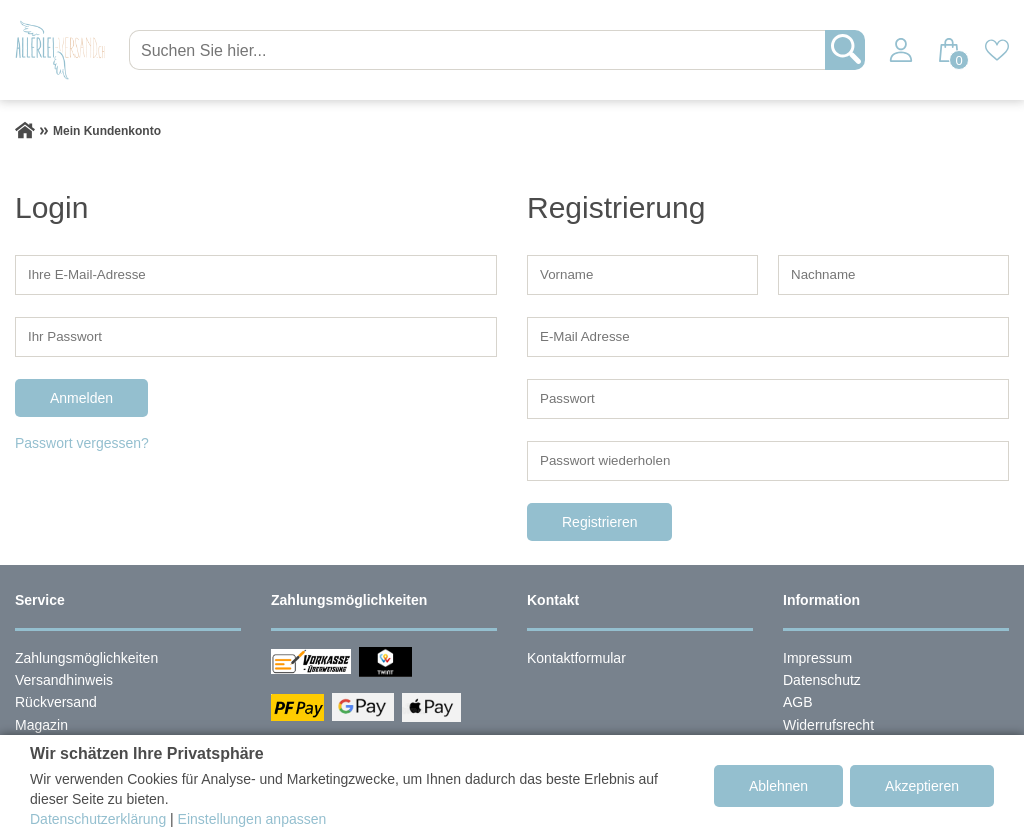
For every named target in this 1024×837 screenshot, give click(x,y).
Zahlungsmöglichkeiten (86, 658)
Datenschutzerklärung (98, 819)
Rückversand (56, 702)
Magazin (41, 725)
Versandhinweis (64, 680)
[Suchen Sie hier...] (479, 50)
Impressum (817, 658)
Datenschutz (822, 680)
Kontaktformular (576, 658)
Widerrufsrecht (828, 725)
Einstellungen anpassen (252, 819)
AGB (798, 702)
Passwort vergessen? (82, 443)
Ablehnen (778, 786)
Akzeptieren (922, 786)
